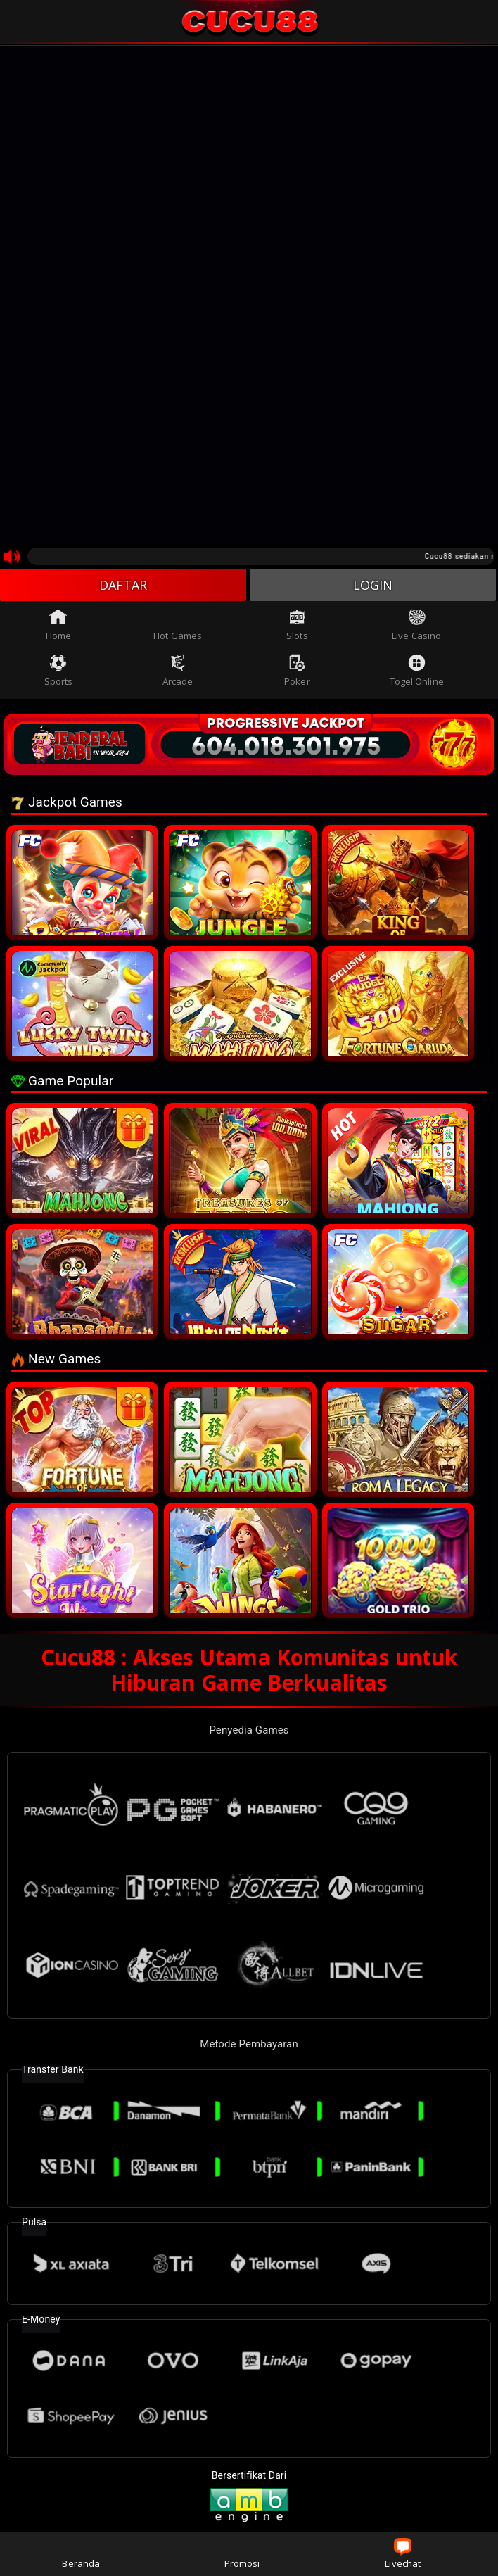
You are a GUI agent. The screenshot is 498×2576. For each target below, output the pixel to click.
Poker (297, 671)
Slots (297, 625)
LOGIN (373, 584)
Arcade (177, 671)
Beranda (81, 2554)
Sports (58, 671)
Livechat (403, 2554)
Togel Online (417, 671)
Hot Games (177, 625)
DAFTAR (123, 584)
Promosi (242, 2554)
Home (58, 625)
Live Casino (416, 625)
